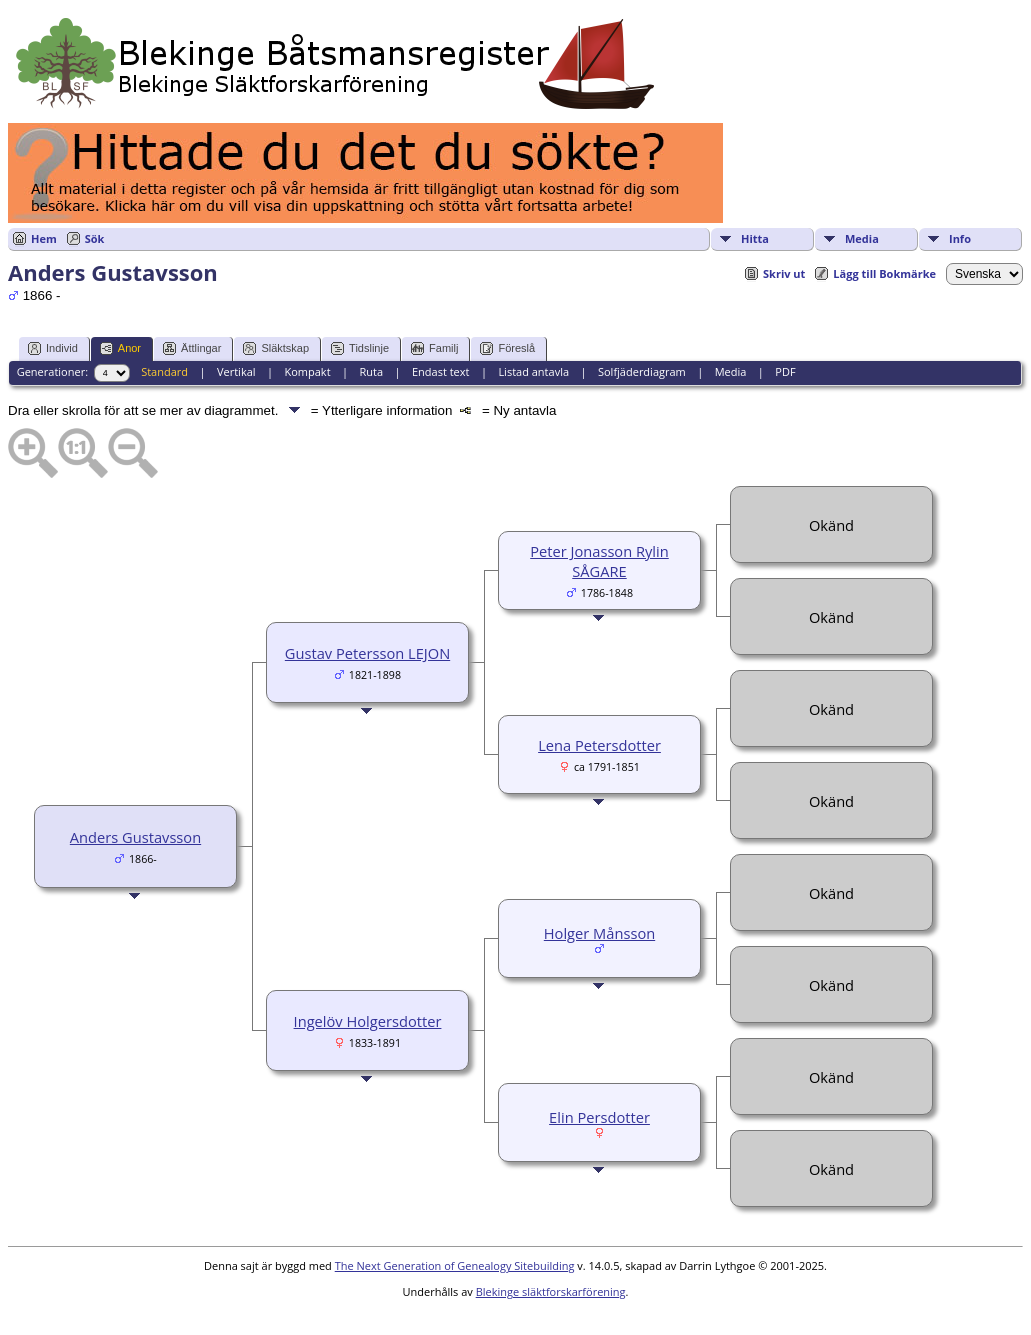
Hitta (755, 238)
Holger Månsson (599, 933)
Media (862, 238)
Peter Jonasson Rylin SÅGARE (599, 561)
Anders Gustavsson (135, 837)
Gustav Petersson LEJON (367, 653)
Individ (53, 348)
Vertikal (236, 371)
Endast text (441, 371)
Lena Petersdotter (599, 745)
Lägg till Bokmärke (884, 273)
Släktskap (276, 348)
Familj (434, 348)
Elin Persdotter (599, 1117)
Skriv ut (784, 273)
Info (960, 238)
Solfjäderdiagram (642, 371)
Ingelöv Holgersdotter (368, 1021)
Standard (164, 371)
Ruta (371, 371)
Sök (95, 238)
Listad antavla (533, 371)
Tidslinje (360, 348)
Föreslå (507, 348)
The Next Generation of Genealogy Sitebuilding (455, 1265)
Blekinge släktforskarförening (551, 1291)
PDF (785, 371)
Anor (120, 348)
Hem (44, 238)
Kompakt (307, 371)
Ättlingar (192, 348)
